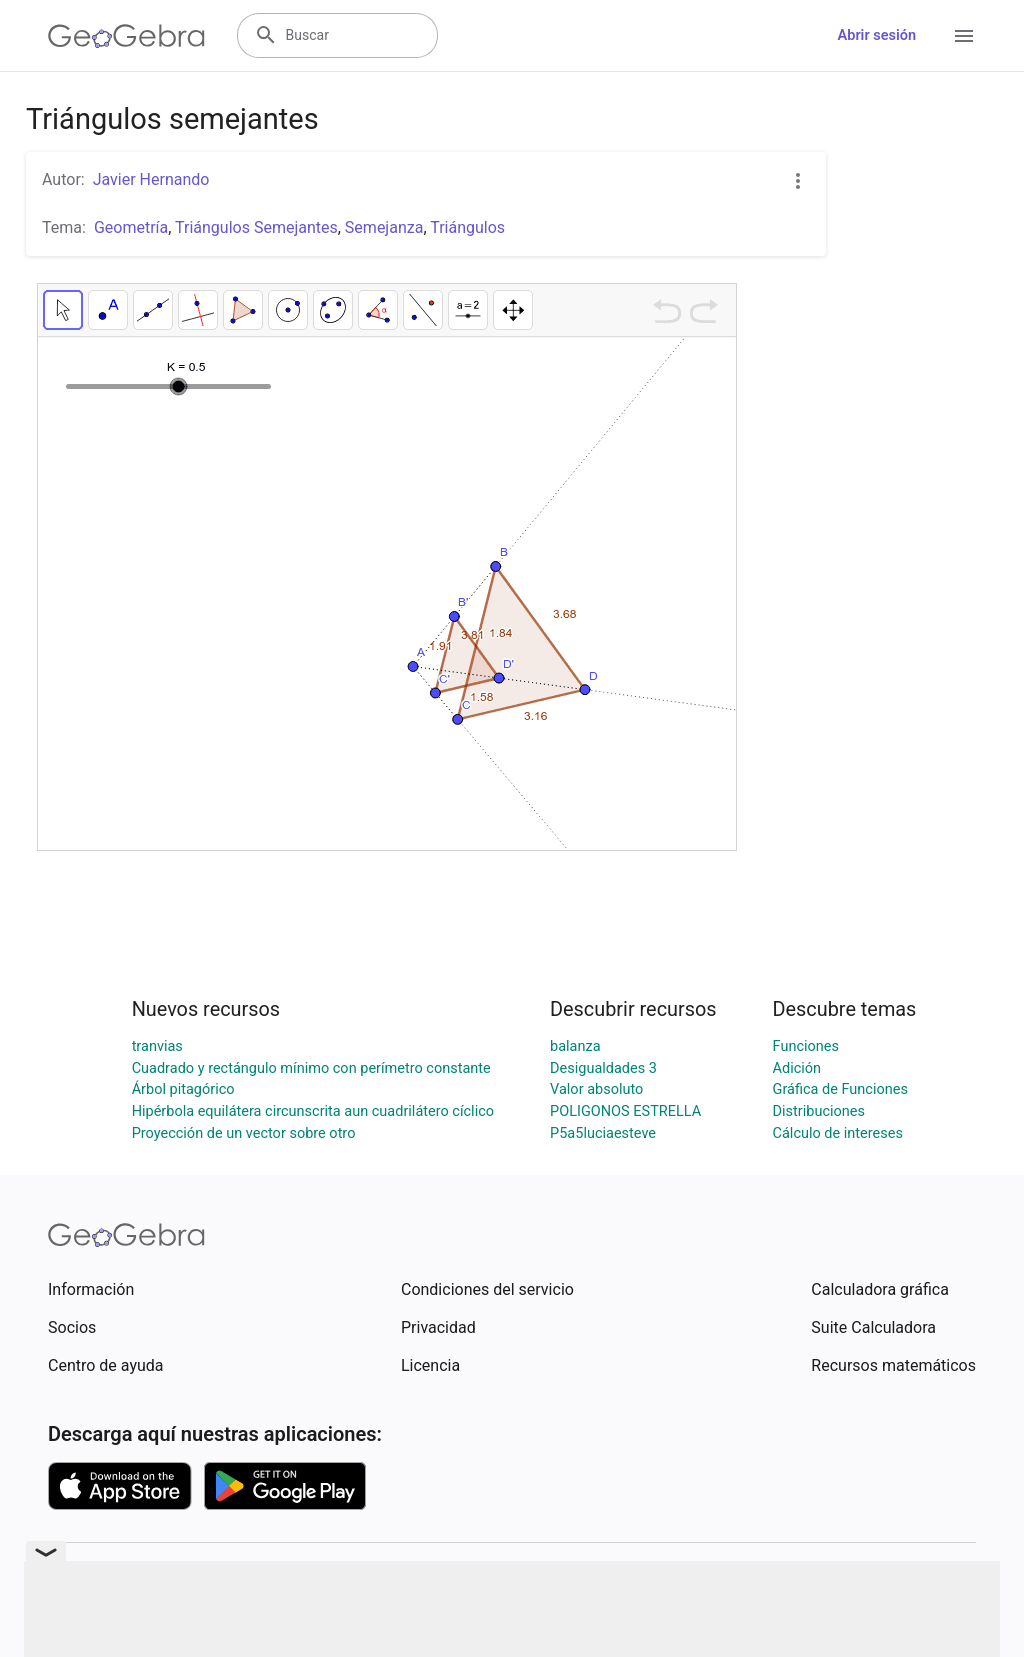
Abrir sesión (877, 35)
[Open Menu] (964, 36)
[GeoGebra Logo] (126, 36)
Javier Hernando (151, 179)
